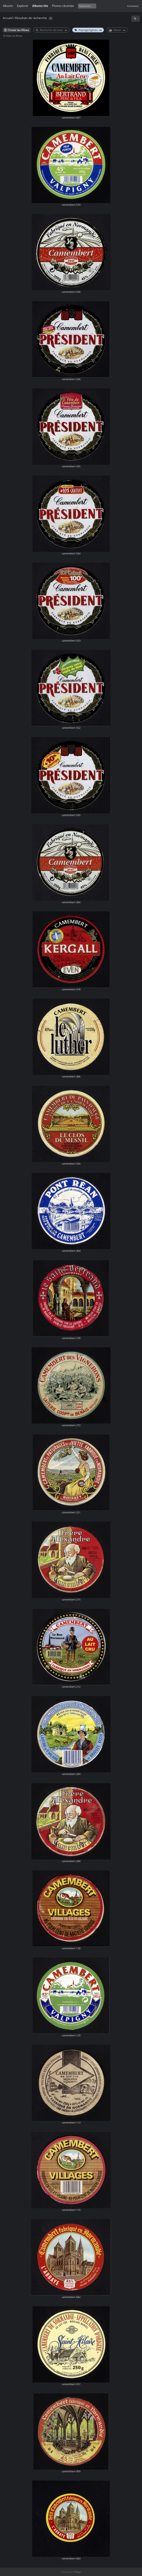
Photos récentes (63, 6)
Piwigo (77, 2571)
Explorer (22, 6)
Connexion (133, 6)
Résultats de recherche (31, 18)
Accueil (8, 18)
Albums (8, 6)
